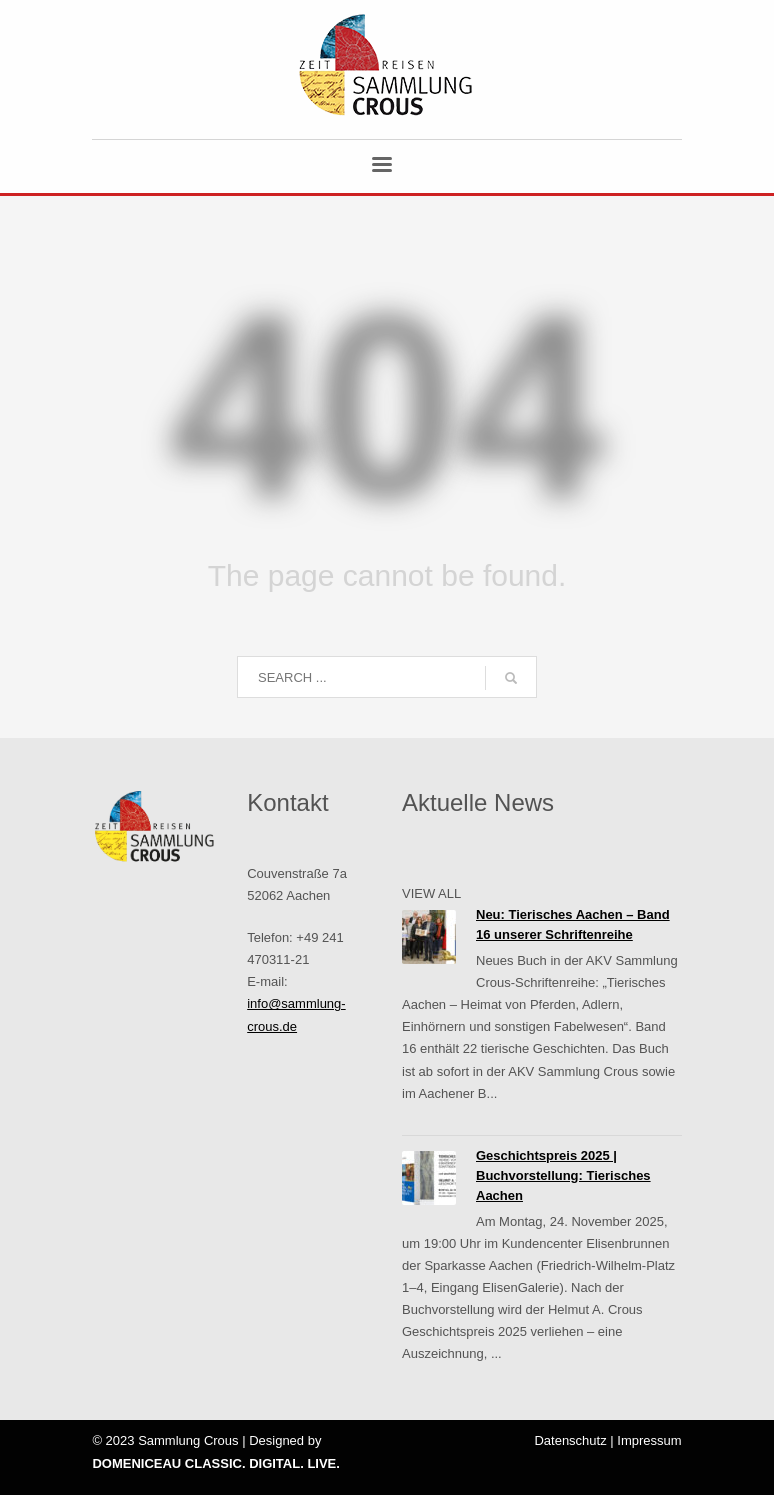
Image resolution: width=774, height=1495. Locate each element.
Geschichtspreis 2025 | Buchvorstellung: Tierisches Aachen (563, 1175)
